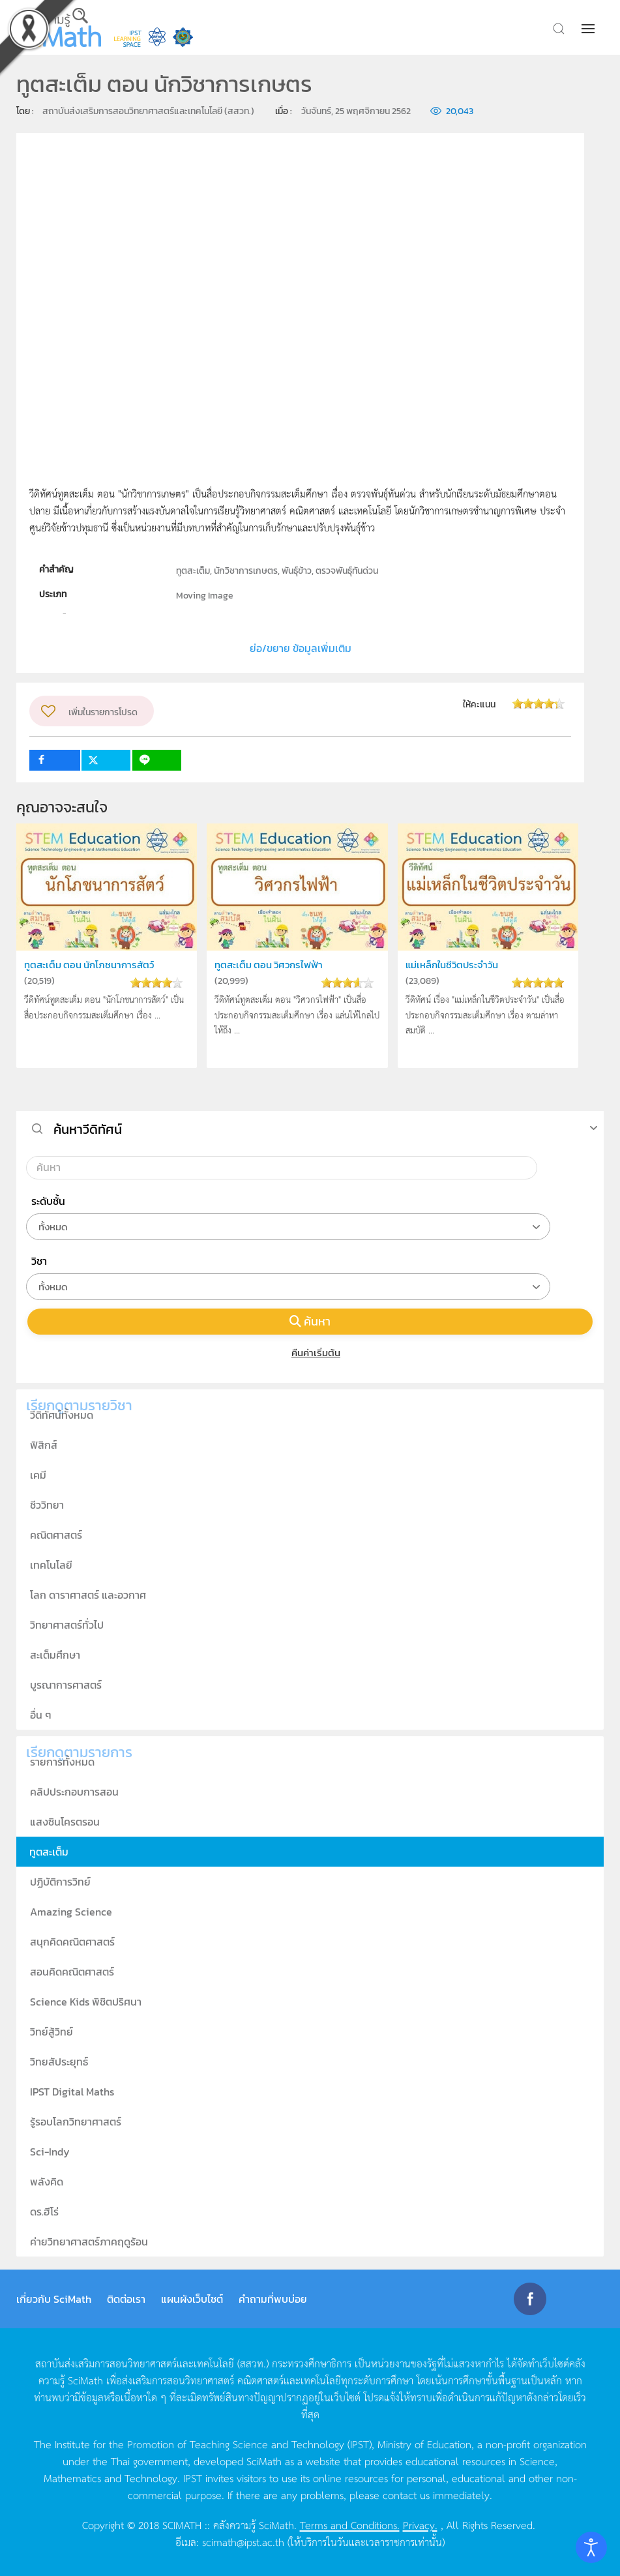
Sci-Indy (50, 2151)
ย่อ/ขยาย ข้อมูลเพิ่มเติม (300, 648)
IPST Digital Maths (72, 2091)
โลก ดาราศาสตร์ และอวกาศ (88, 1595)
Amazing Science (71, 1911)
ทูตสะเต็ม (48, 1851)
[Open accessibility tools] (591, 2547)
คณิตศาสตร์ (56, 1535)
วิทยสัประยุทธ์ (59, 2061)
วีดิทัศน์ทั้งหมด (61, 1415)
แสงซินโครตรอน (65, 1821)
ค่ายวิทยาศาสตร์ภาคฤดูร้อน (89, 2241)
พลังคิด (46, 2181)
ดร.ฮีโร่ (44, 2211)
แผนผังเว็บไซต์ (192, 2299)
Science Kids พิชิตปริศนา (85, 2001)
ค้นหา (310, 1321)
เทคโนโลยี (51, 1565)
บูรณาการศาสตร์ (66, 1685)
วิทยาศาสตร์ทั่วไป (67, 1625)
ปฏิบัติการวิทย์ (60, 1881)
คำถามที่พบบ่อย (273, 2299)
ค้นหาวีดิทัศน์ (87, 1129)
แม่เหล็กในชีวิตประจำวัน (452, 964)
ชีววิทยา (47, 1505)
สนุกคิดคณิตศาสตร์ (72, 1941)
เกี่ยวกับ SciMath (53, 2299)
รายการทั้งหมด (62, 1761)
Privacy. (420, 2524)
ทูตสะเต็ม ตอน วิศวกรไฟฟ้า (268, 964)
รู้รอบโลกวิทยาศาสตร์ (75, 2121)
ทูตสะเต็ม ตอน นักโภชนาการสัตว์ (89, 964)
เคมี (38, 1475)
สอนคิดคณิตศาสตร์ (72, 1971)
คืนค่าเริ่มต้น (310, 1352)
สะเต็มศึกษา (55, 1655)
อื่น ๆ (41, 1715)
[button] (589, 28)
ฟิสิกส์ (43, 1445)
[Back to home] (55, 27)
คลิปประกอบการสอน (74, 1791)
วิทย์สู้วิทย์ (51, 2031)
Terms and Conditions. (350, 2524)
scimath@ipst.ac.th (243, 2541)
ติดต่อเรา (126, 2299)
